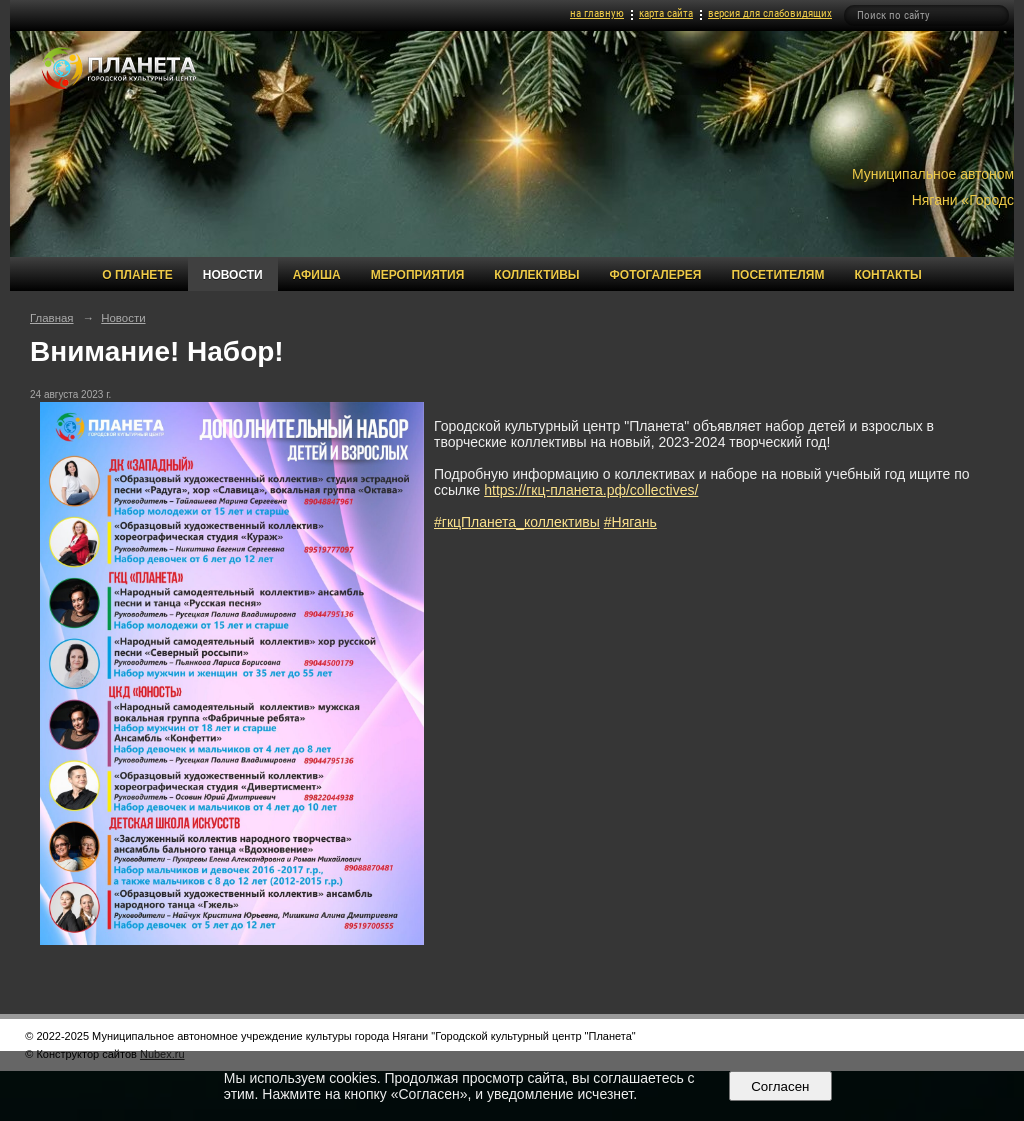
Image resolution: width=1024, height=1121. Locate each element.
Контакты (887, 275)
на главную (597, 13)
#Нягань (630, 522)
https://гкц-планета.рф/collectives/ (591, 490)
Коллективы (536, 275)
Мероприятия (418, 275)
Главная (52, 318)
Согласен (780, 1086)
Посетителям (777, 275)
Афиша (317, 275)
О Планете (137, 275)
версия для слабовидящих (770, 13)
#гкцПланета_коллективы (517, 522)
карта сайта (666, 13)
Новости (233, 275)
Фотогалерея (656, 275)
